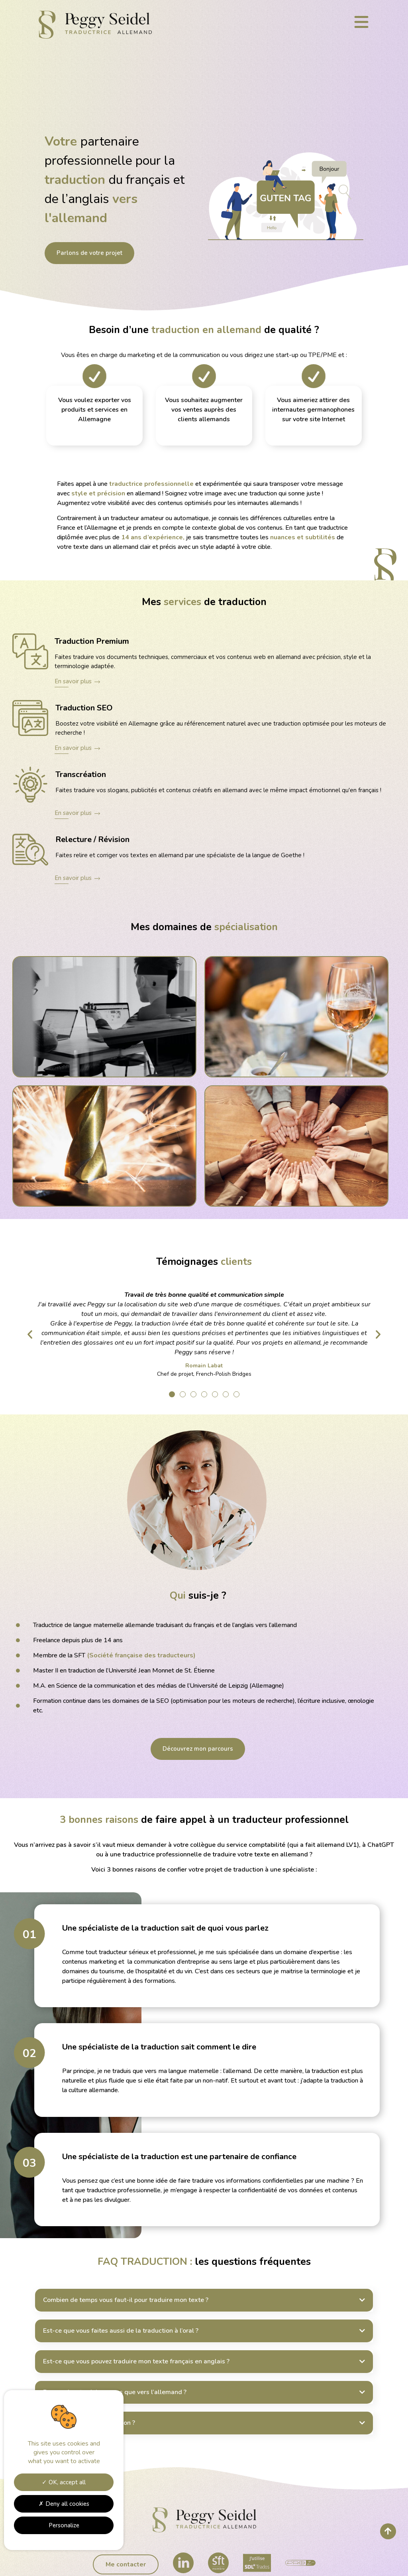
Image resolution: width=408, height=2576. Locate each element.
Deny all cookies (64, 2504)
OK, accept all (64, 2482)
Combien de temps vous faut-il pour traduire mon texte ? (125, 2300)
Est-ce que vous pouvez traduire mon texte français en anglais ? (136, 2361)
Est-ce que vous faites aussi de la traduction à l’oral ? (120, 2330)
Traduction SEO (84, 707)
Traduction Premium (92, 641)
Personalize (64, 2525)
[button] (172, 1394)
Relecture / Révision (92, 839)
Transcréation (80, 774)
